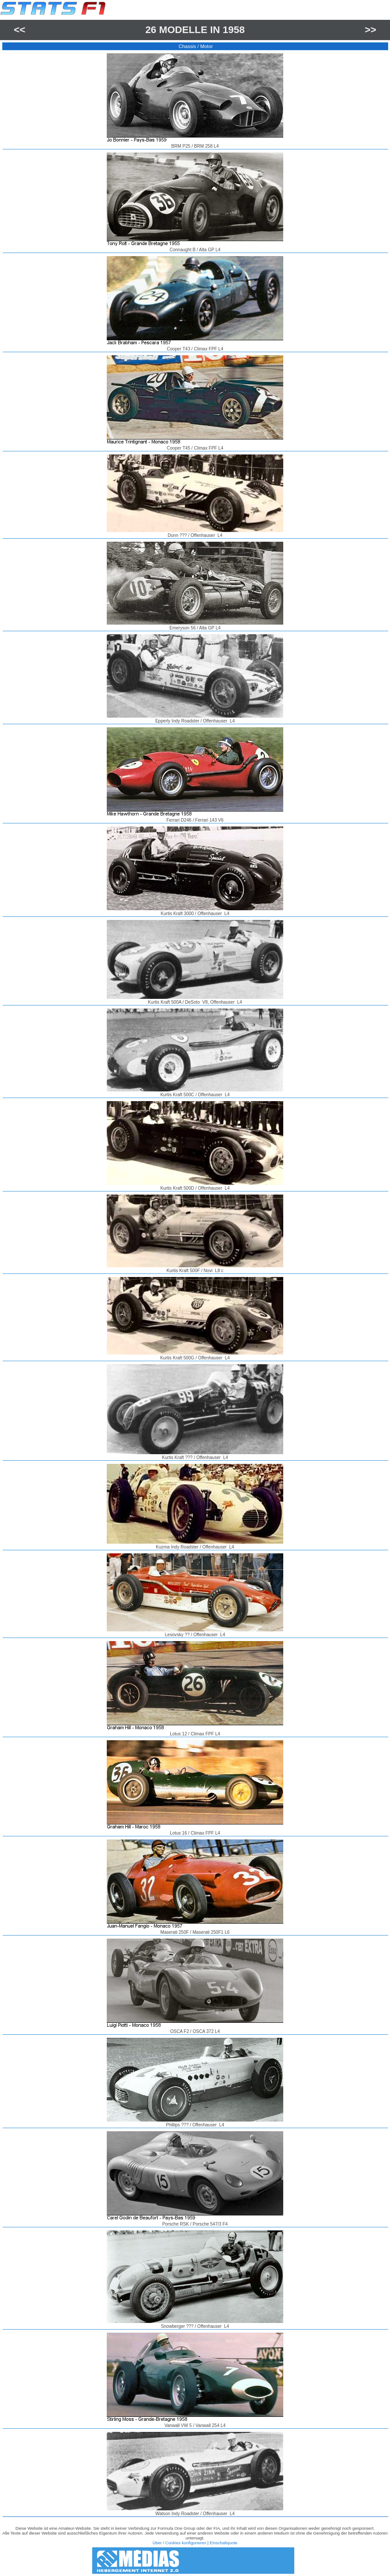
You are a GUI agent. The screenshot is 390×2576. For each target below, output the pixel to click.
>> (370, 29)
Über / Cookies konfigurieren (179, 2542)
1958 (234, 29)
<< (19, 29)
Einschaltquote (223, 2542)
